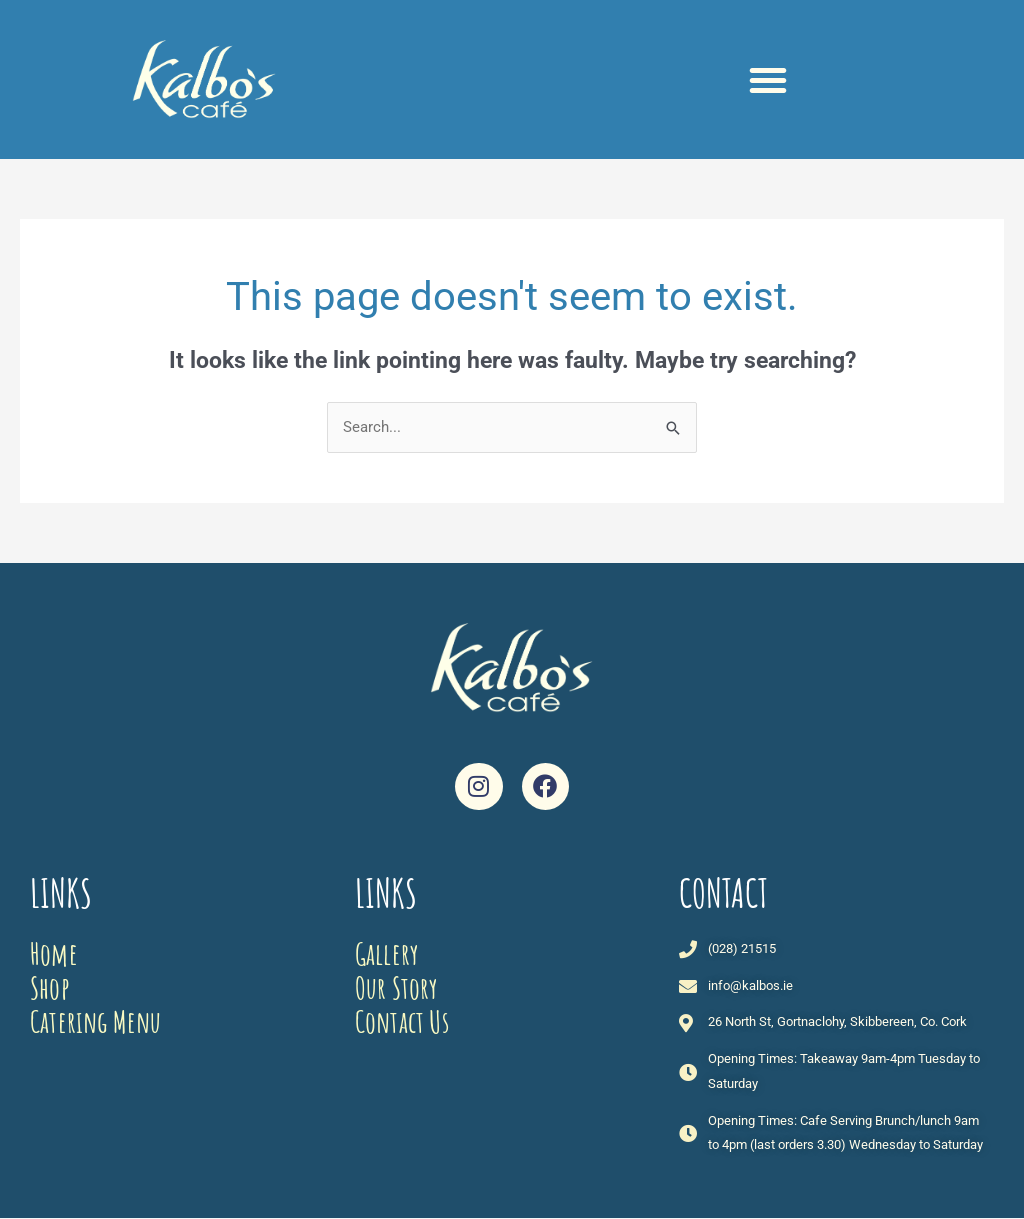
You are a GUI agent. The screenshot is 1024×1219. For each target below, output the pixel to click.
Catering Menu (96, 1021)
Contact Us (402, 1021)
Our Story (396, 987)
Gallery (386, 953)
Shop (49, 987)
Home (54, 953)
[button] (768, 80)
